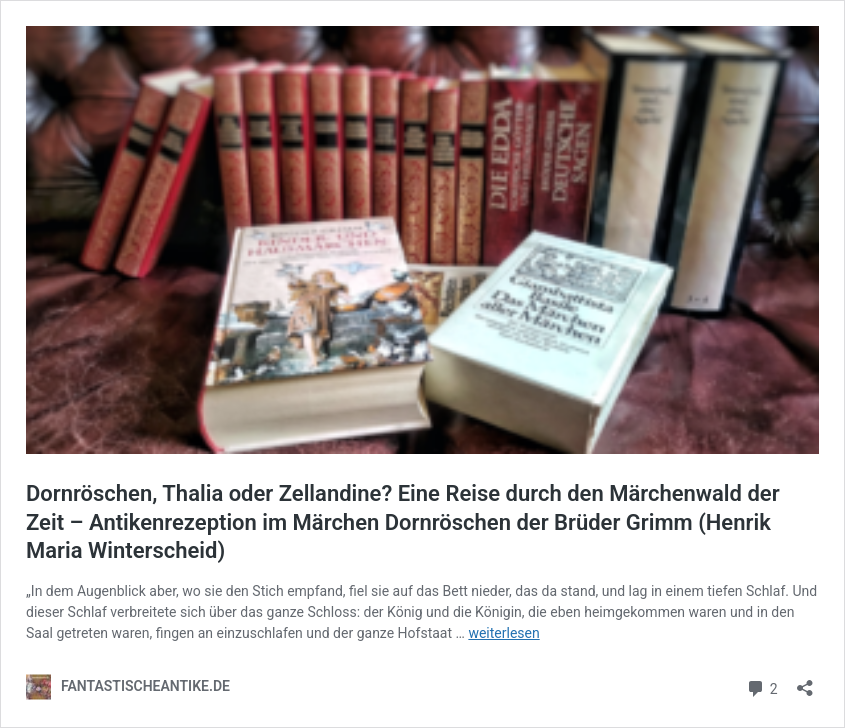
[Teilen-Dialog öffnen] (805, 681)
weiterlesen (503, 633)
